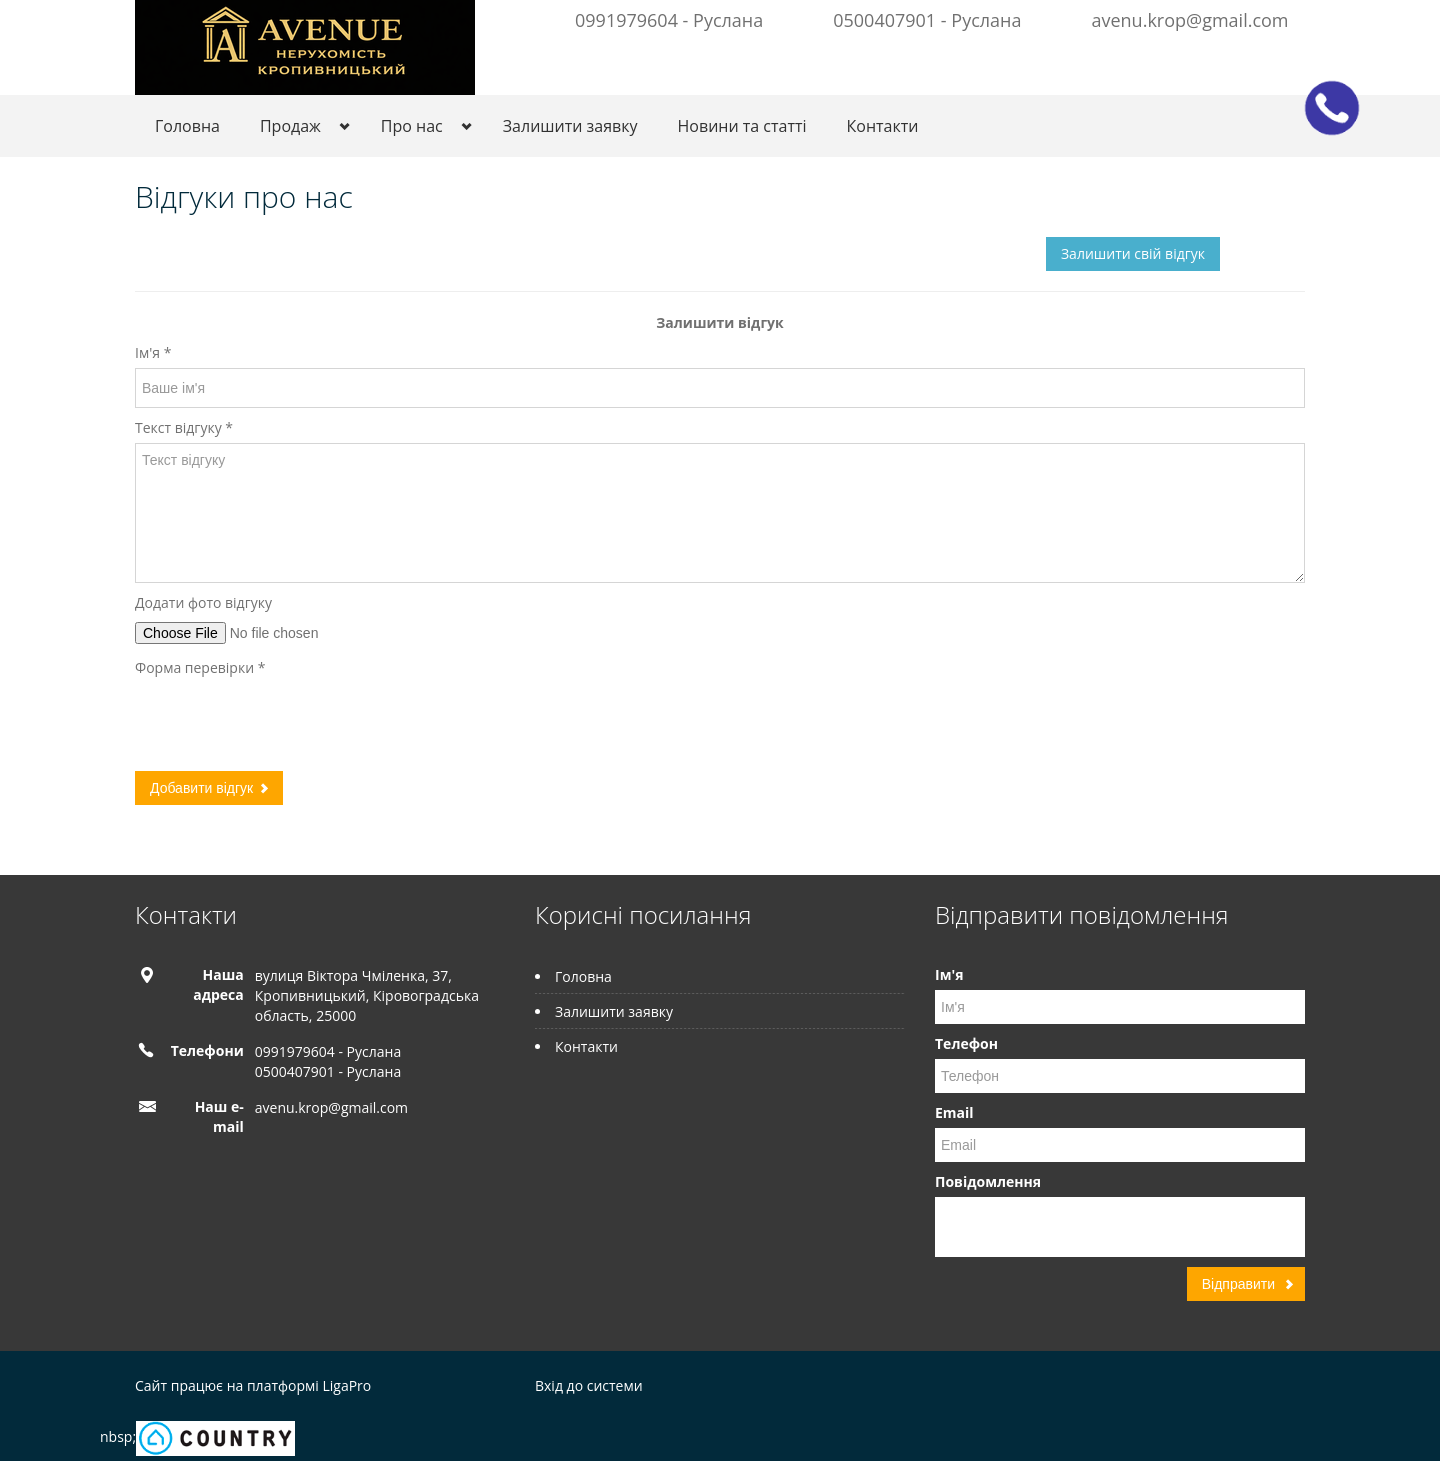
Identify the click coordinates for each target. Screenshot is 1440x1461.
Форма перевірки (200, 667)
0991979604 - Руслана (669, 20)
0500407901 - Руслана (927, 20)
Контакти (883, 126)
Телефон (966, 1043)
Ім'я (153, 352)
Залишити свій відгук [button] (1133, 253)
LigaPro (346, 1385)
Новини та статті (742, 126)
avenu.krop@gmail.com (1189, 20)
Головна (187, 126)
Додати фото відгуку (203, 602)
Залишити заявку (570, 126)
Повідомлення (988, 1181)
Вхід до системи (589, 1385)
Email (954, 1112)
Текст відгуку (184, 427)
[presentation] (287, 722)
